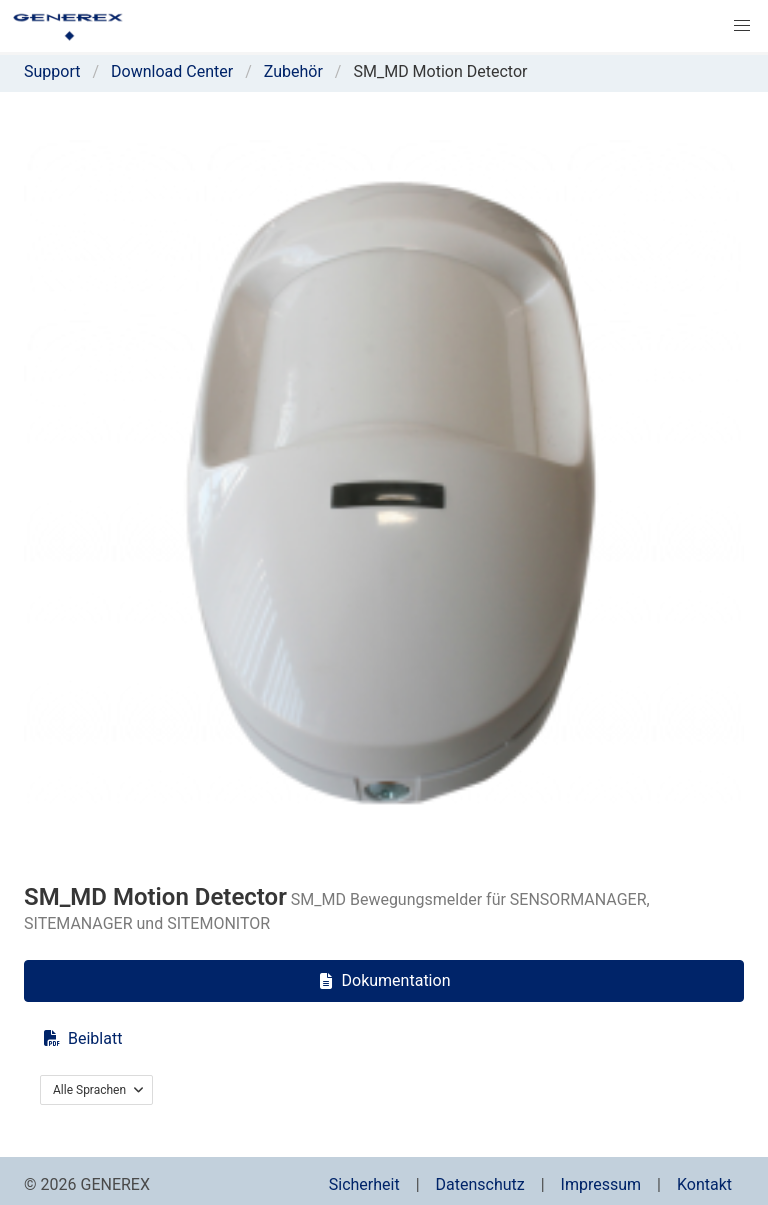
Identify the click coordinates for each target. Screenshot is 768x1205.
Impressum (601, 1184)
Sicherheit (364, 1184)
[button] (742, 26)
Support (52, 71)
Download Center (172, 71)
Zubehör (293, 71)
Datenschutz (480, 1184)
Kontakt (704, 1184)
